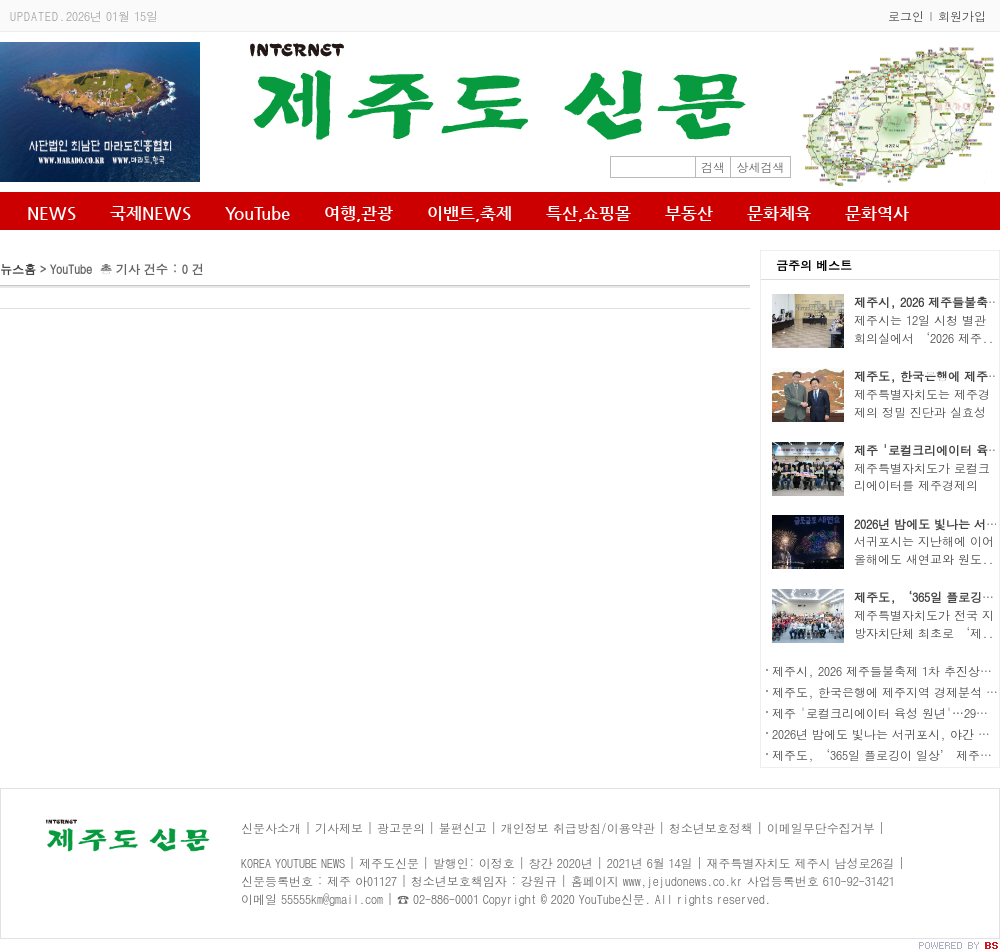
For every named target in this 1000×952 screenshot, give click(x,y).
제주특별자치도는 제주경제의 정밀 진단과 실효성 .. (922, 411)
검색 (713, 166)
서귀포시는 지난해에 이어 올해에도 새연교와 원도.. (924, 549)
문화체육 (779, 213)
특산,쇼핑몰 (588, 213)
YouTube (257, 213)
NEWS (51, 213)
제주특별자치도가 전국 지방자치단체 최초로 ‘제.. (924, 623)
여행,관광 (358, 213)
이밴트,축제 (469, 213)
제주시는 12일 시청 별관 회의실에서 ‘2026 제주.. (924, 328)
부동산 (689, 213)
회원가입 (962, 15)
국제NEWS (150, 213)
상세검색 (761, 166)
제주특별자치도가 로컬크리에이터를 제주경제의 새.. (922, 485)
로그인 (906, 15)
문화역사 (877, 213)
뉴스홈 (18, 268)
